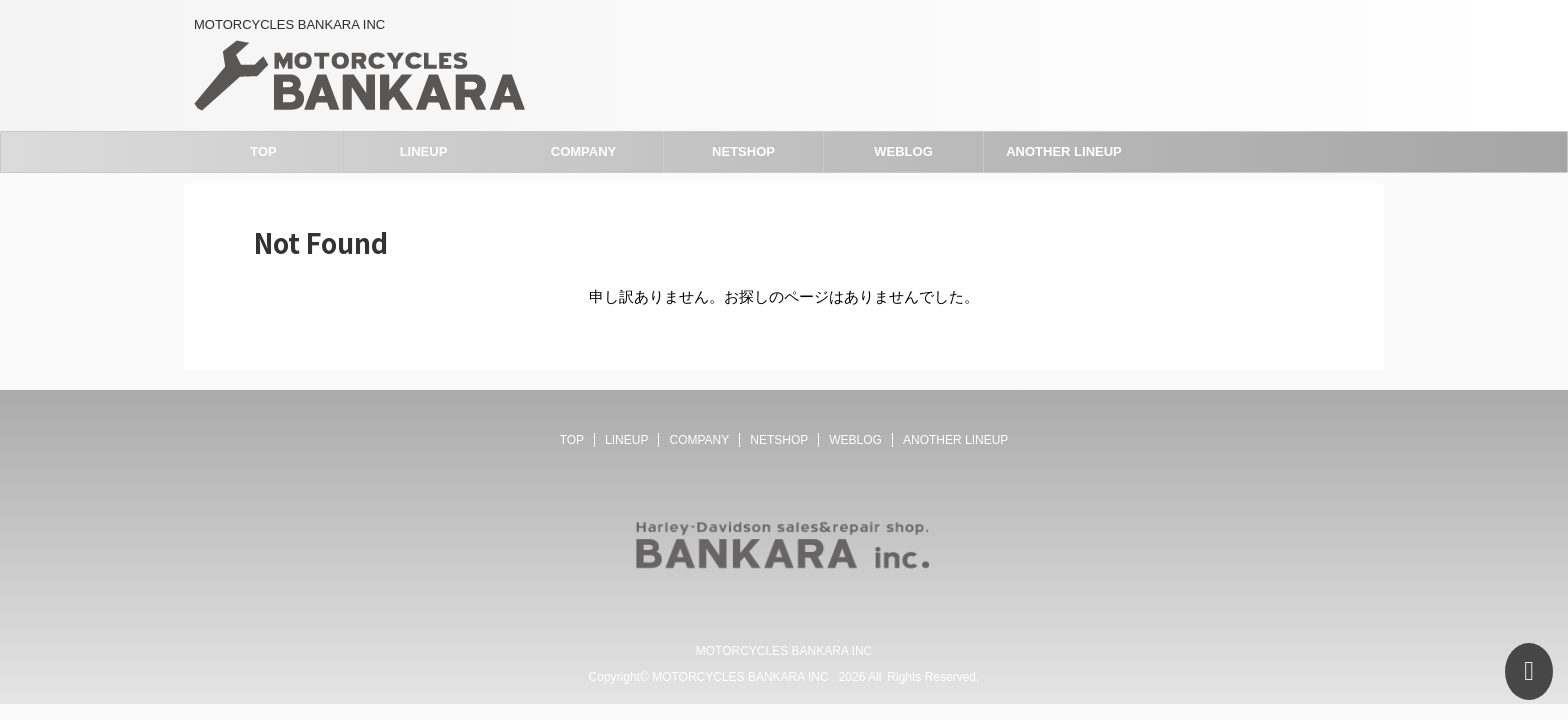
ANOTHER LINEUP (1064, 151)
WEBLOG (903, 151)
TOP (263, 151)
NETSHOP (743, 151)
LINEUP (424, 151)
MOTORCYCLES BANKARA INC (784, 651)
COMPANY (583, 151)
